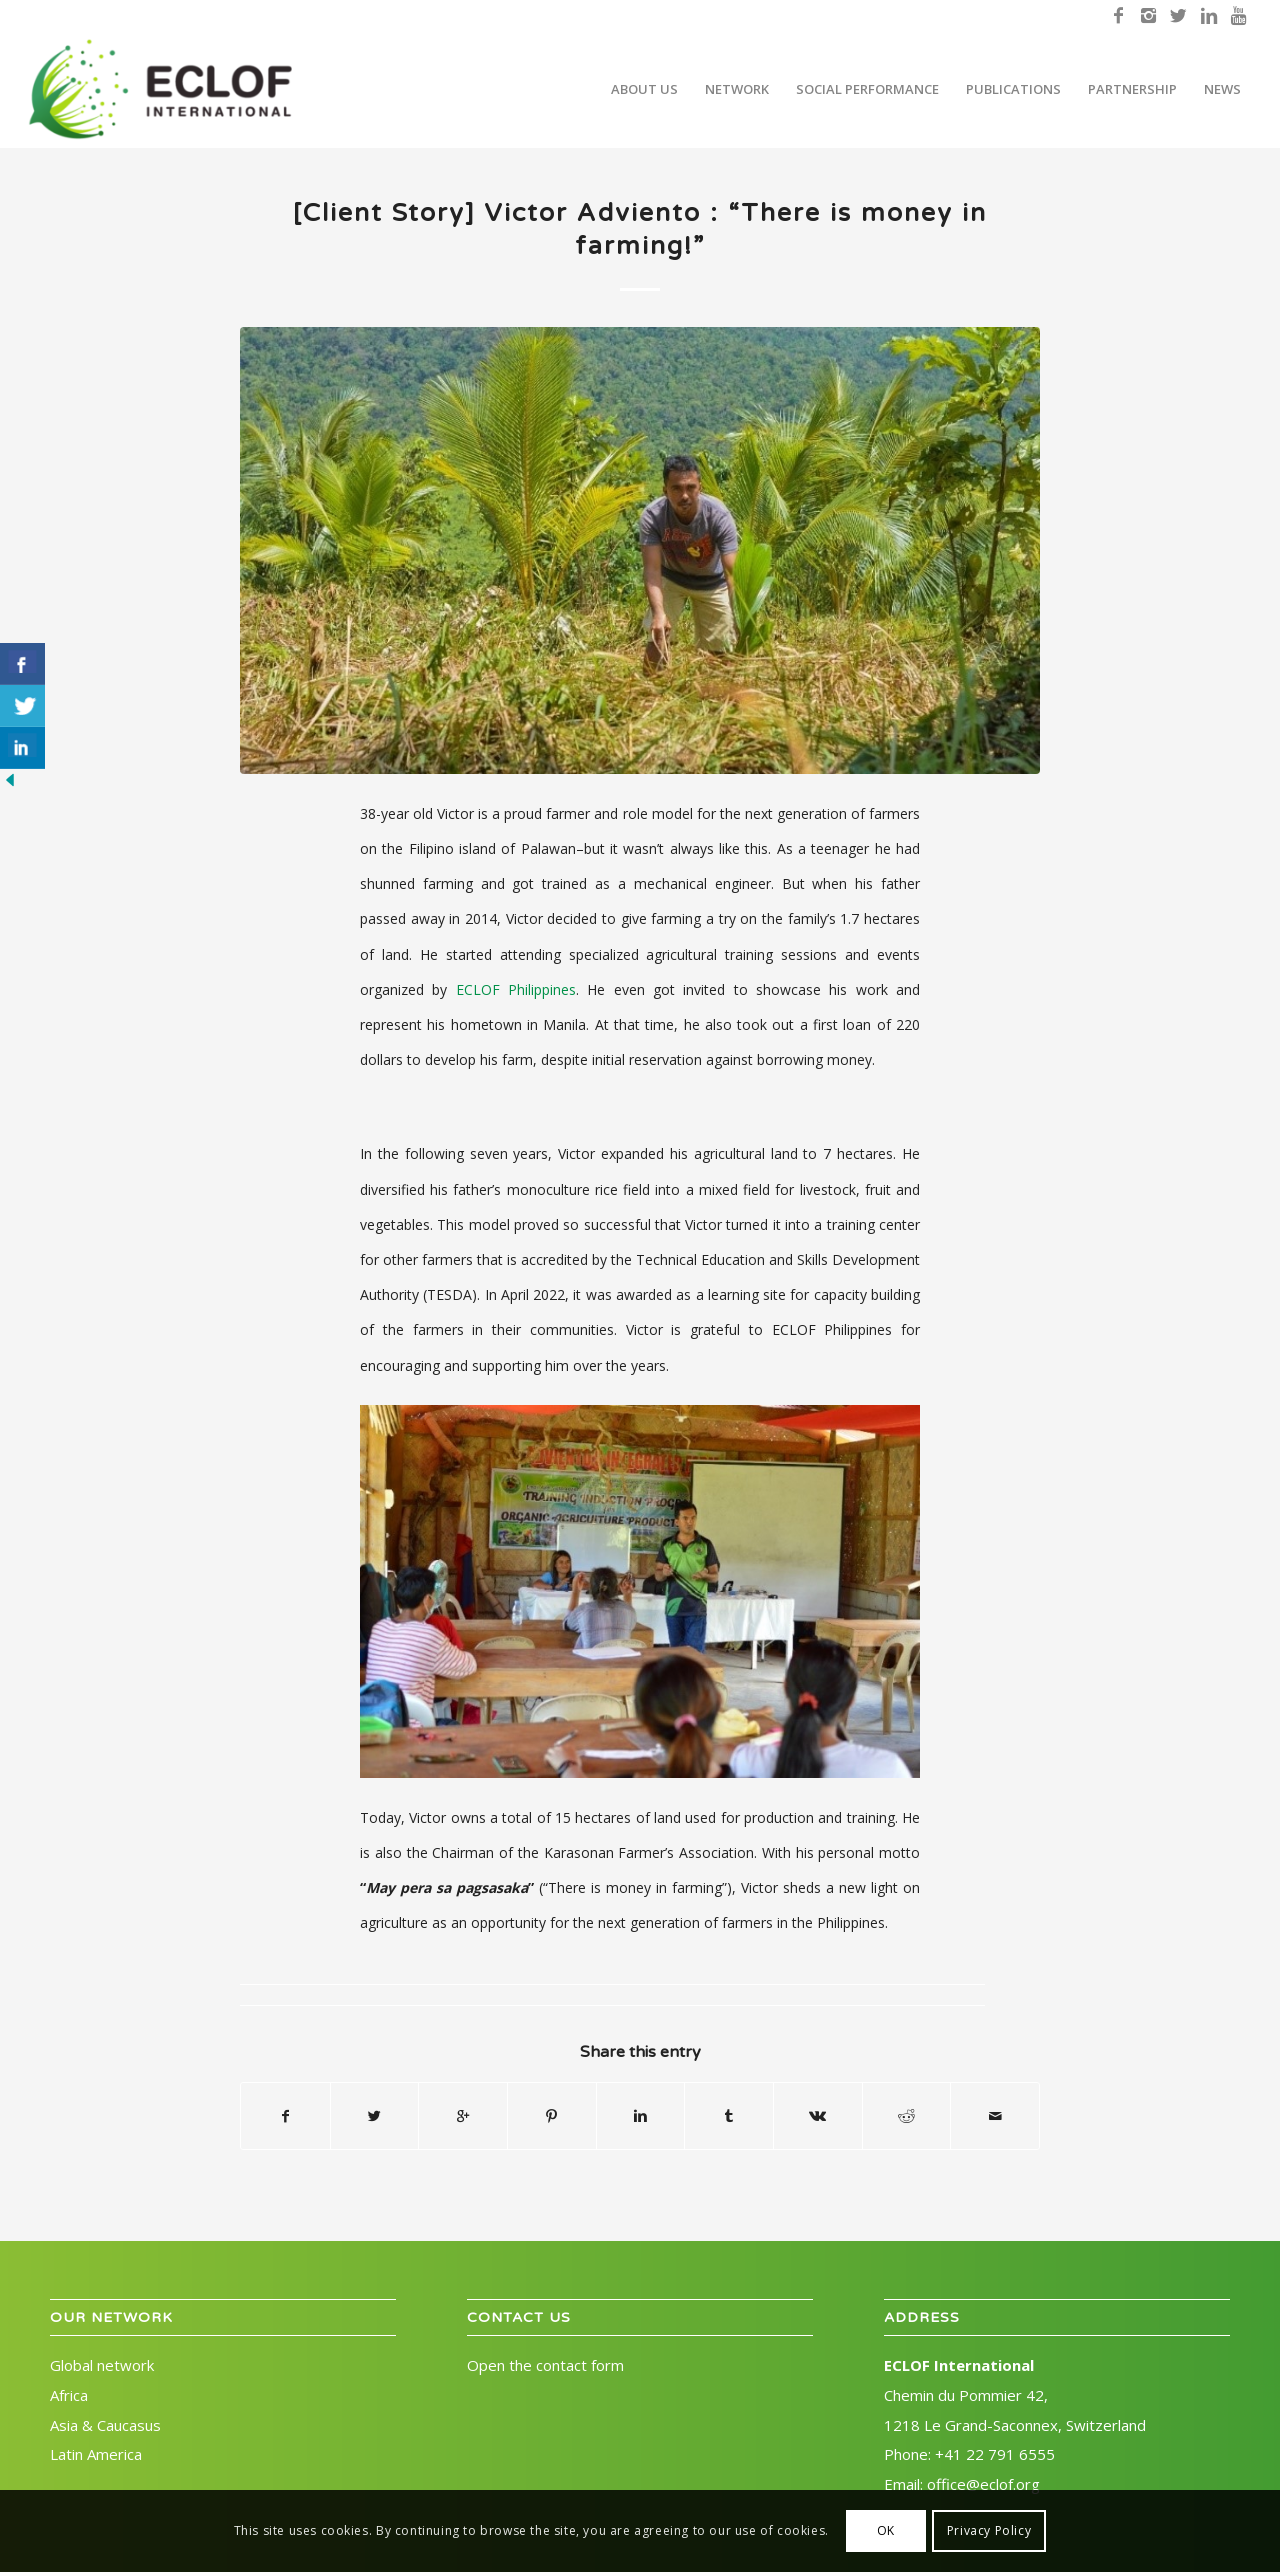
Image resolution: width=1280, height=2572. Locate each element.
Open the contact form (545, 2365)
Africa (69, 2395)
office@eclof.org (983, 2484)
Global (102, 2365)
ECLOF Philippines (516, 989)
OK (886, 2530)
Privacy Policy (989, 2530)
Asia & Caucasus (105, 2425)
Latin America (96, 2454)
